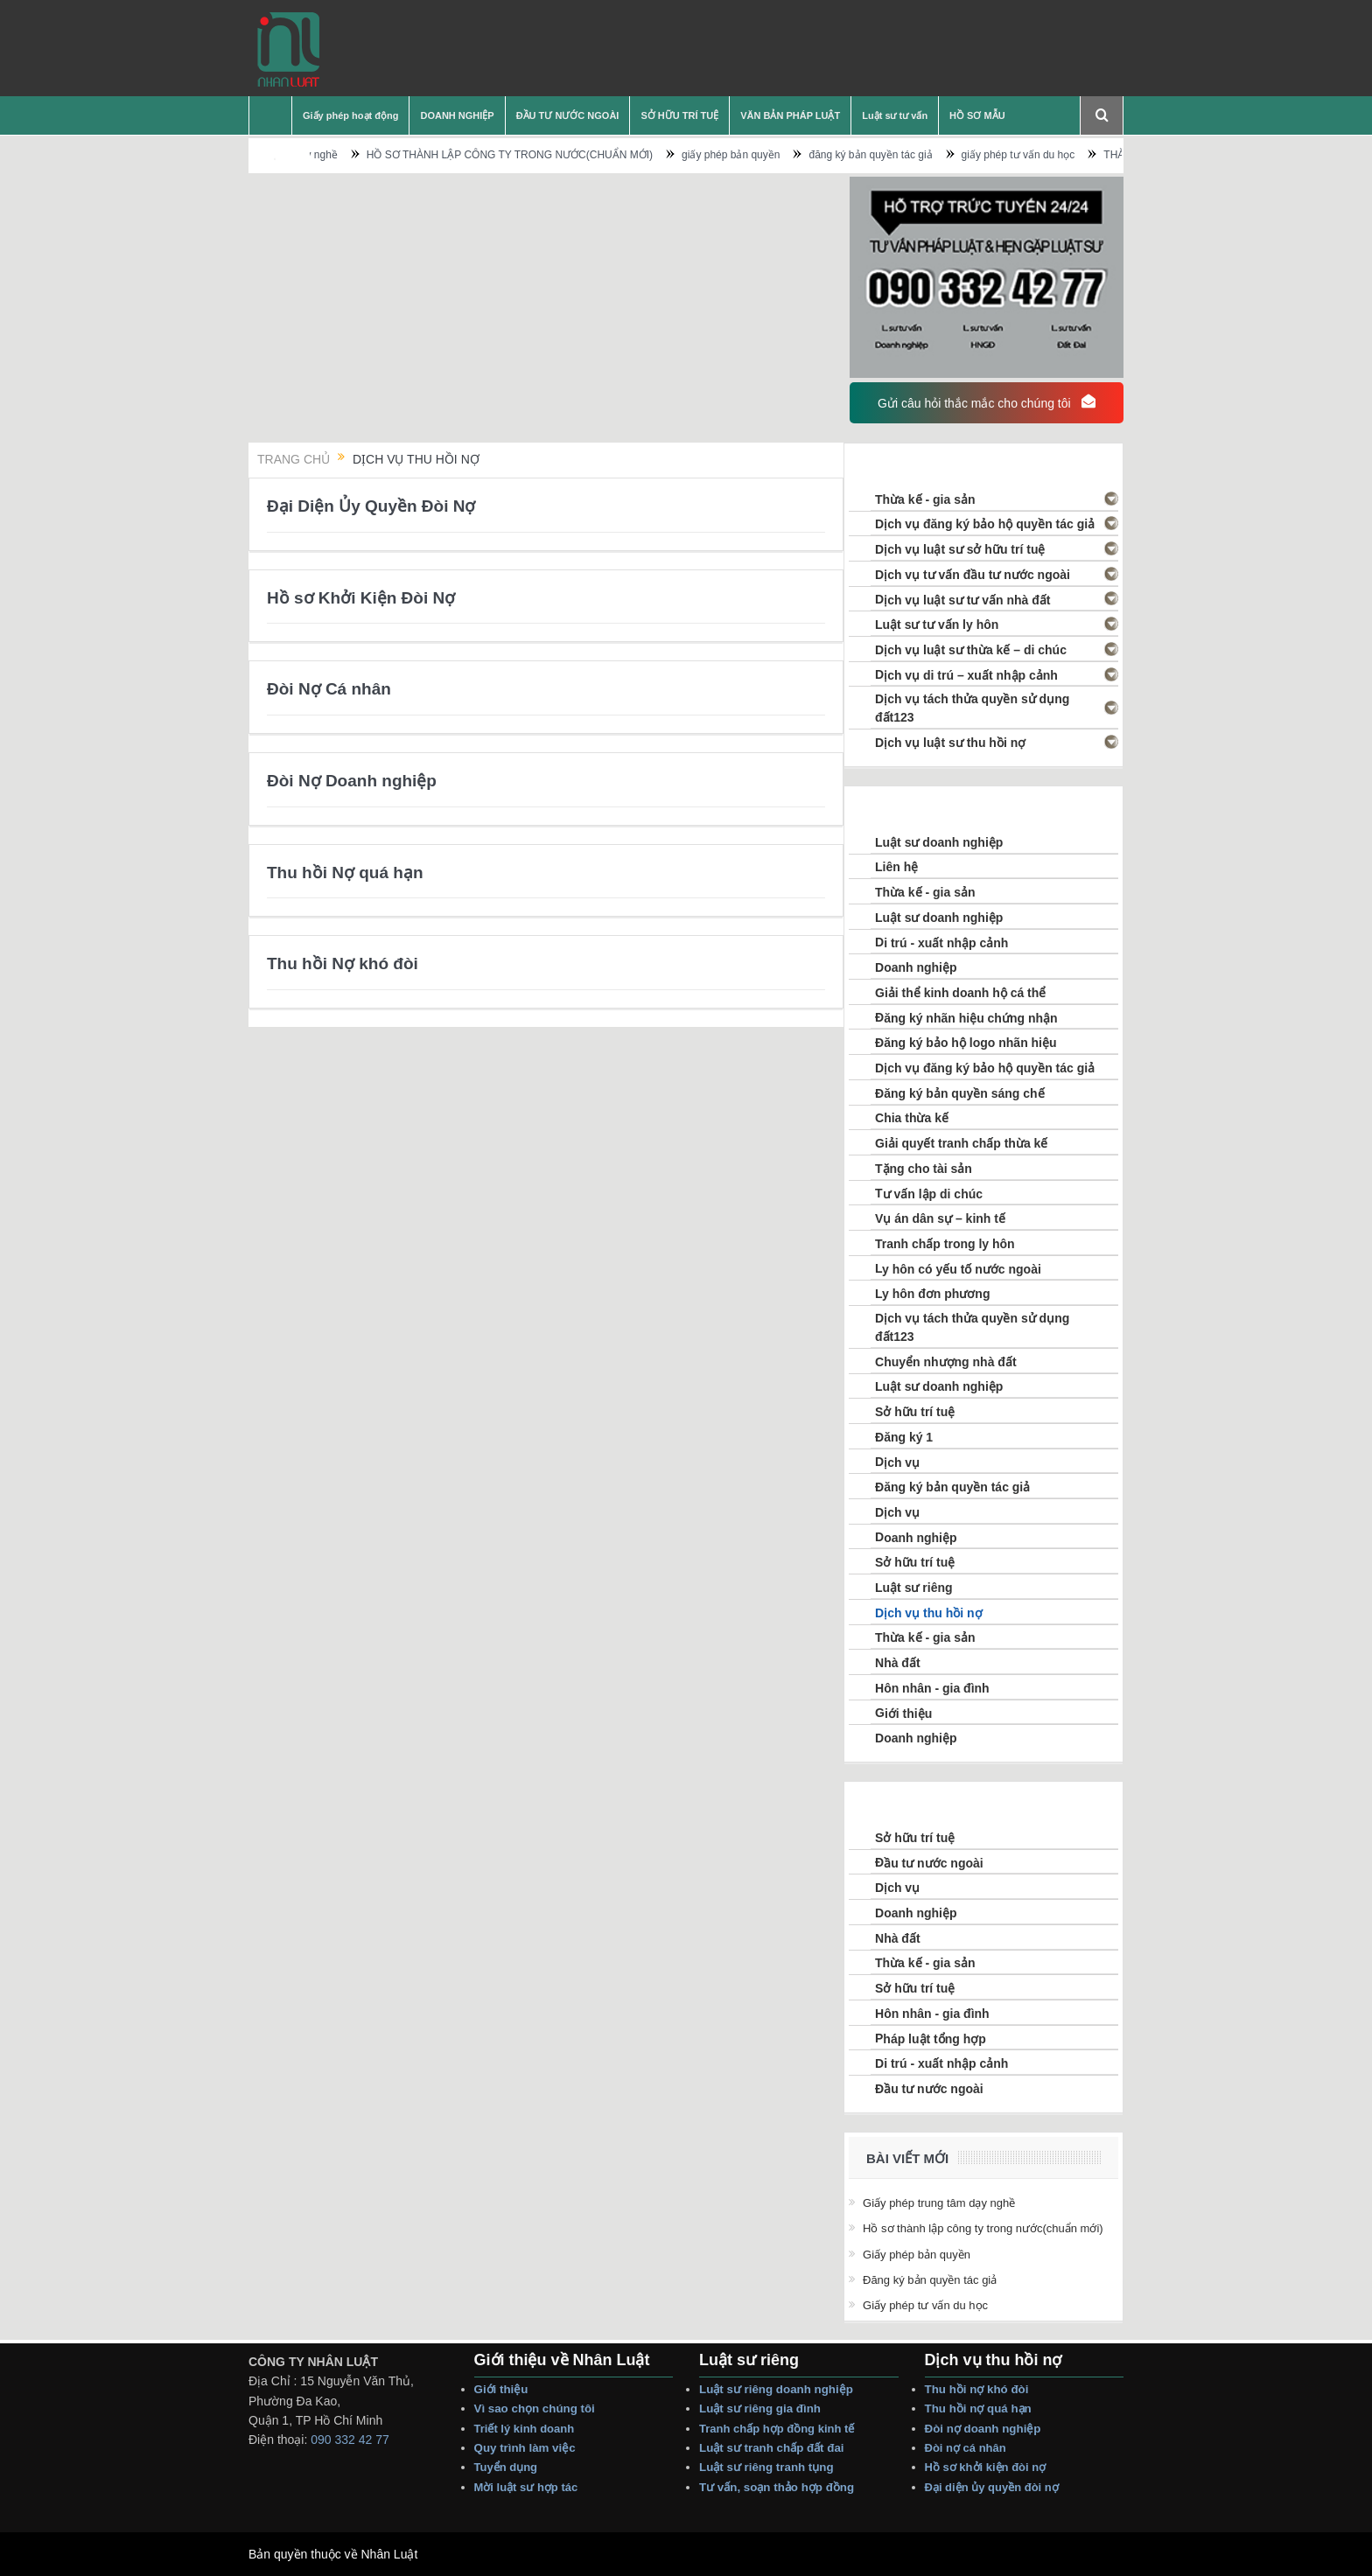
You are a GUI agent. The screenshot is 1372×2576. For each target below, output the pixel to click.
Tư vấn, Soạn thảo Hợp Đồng (776, 2487)
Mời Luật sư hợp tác (526, 2487)
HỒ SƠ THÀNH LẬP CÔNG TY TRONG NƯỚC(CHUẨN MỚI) (570, 155)
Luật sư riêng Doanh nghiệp (776, 2389)
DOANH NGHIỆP (457, 115)
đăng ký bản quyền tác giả (931, 155)
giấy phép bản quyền (791, 155)
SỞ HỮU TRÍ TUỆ (679, 115)
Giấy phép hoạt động (350, 115)
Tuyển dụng (506, 2467)
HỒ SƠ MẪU (977, 115)
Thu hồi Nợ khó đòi (342, 963)
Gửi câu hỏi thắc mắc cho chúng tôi (986, 402)
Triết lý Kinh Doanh (527, 2428)
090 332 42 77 (350, 2440)
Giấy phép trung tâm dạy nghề (327, 155)
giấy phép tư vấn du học (1079, 155)
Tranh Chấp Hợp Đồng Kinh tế (778, 2428)
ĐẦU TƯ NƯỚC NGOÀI (568, 115)
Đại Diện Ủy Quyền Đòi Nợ (371, 506)
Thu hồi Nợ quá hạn (345, 872)
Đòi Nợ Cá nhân (329, 689)
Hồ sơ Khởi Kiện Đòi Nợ (361, 598)
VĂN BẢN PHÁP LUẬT (790, 115)
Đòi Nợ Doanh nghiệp (352, 780)
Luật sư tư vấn (895, 115)
